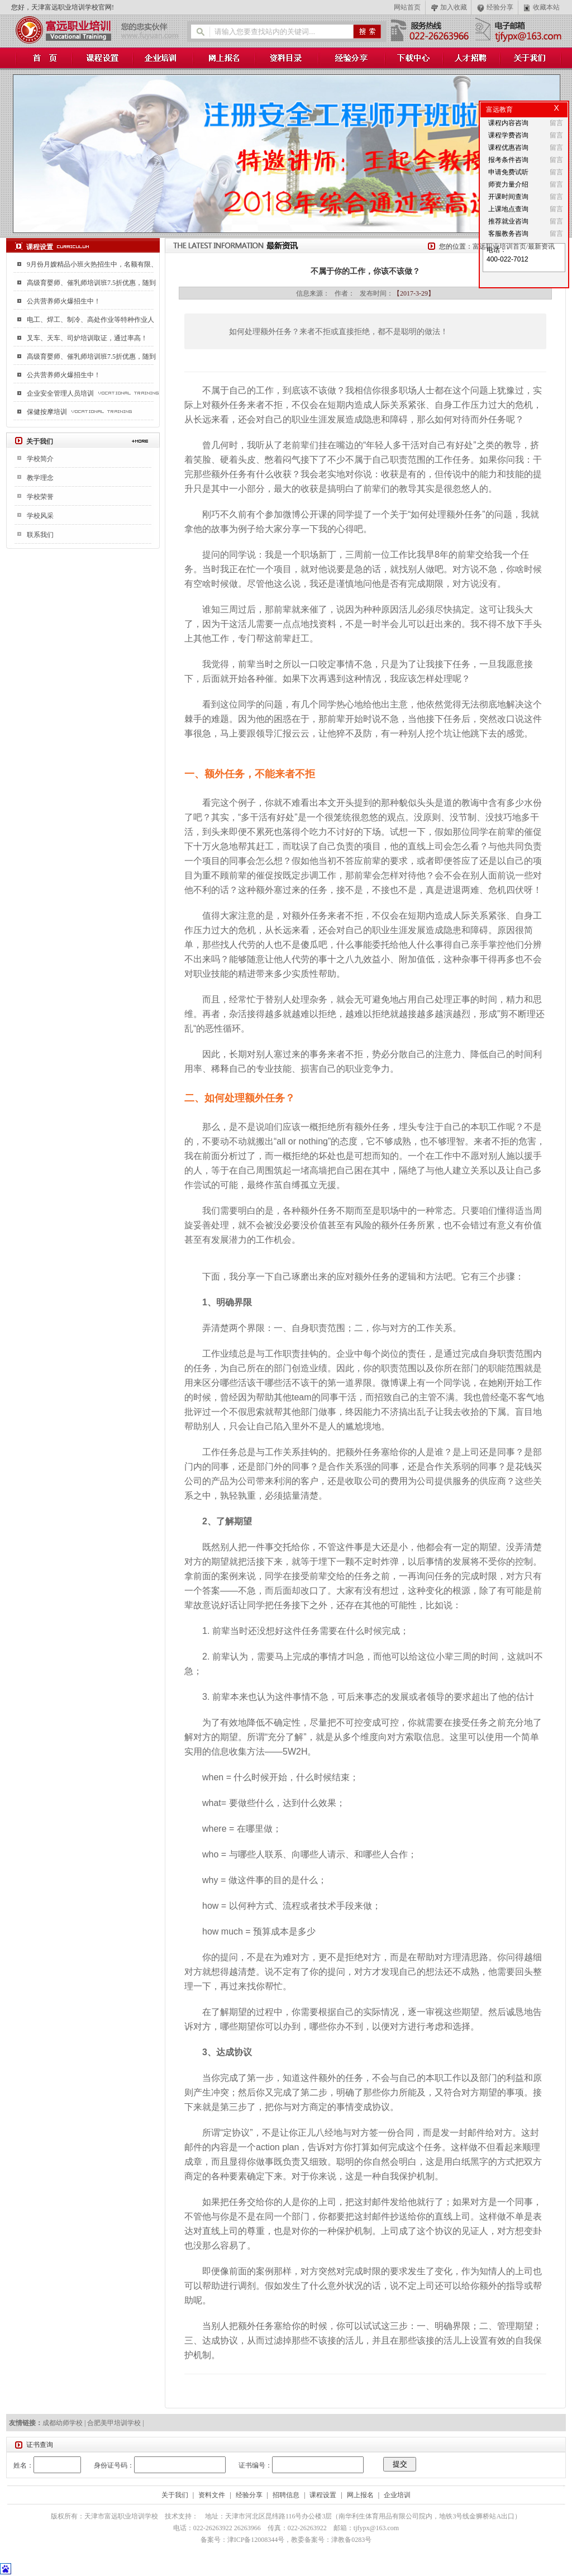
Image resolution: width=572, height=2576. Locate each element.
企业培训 (397, 2495)
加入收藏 (453, 7)
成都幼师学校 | (64, 2423)
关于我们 (174, 2495)
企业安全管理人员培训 (60, 393)
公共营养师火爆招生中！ (64, 301)
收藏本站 (546, 7)
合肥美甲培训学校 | (115, 2423)
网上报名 (360, 2495)
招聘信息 (286, 2495)
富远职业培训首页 (499, 246)
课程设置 (322, 2495)
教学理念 (40, 478)
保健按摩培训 (47, 412)
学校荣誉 (40, 497)
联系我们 (40, 535)
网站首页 (407, 7)
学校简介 (40, 459)
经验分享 (500, 7)
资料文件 (211, 2495)
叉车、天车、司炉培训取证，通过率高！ (87, 338)
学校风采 (40, 516)
